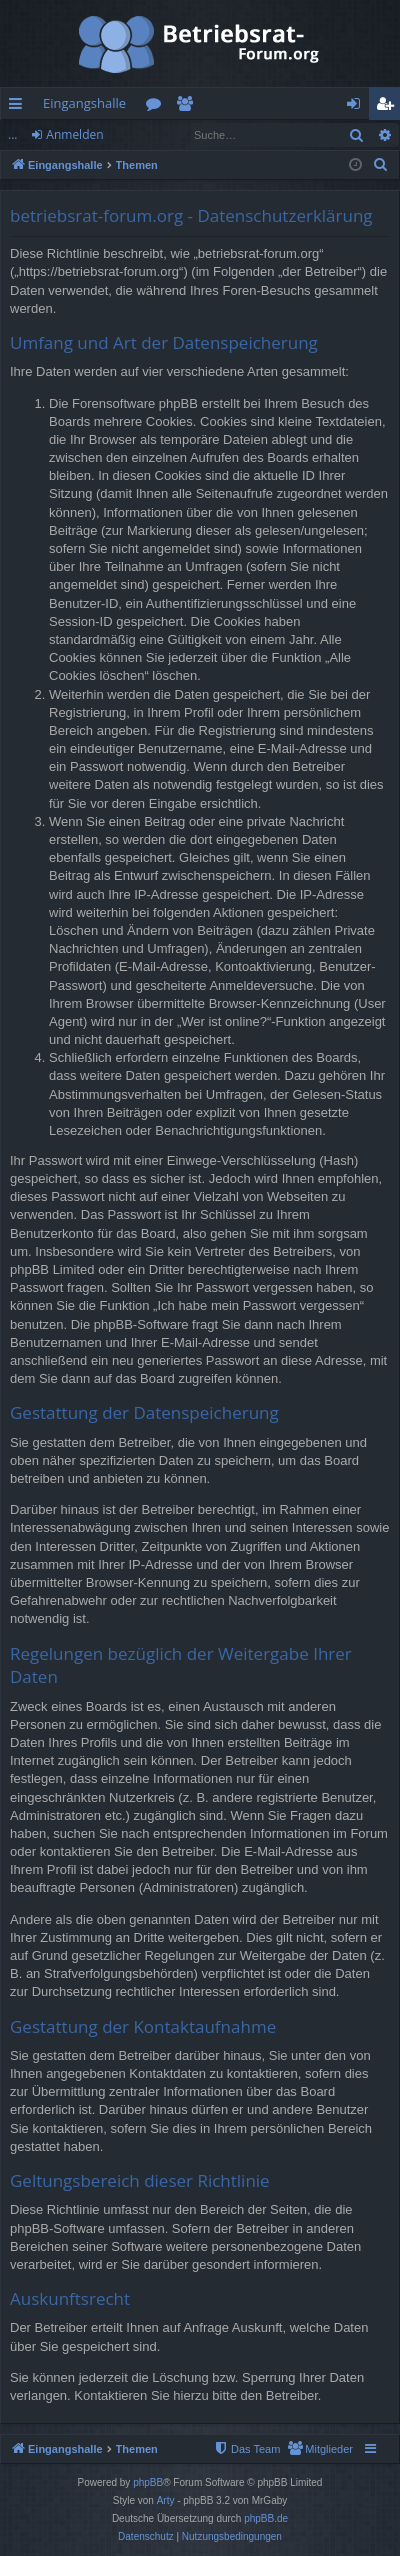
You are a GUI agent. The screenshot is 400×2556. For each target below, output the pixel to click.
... (12, 134)
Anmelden (74, 134)
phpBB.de (266, 2518)
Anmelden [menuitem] (359, 107)
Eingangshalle (84, 103)
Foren (157, 107)
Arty (166, 2500)
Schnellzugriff (19, 107)
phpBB (148, 2482)
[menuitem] (381, 165)
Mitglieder (188, 107)
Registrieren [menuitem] (389, 107)
